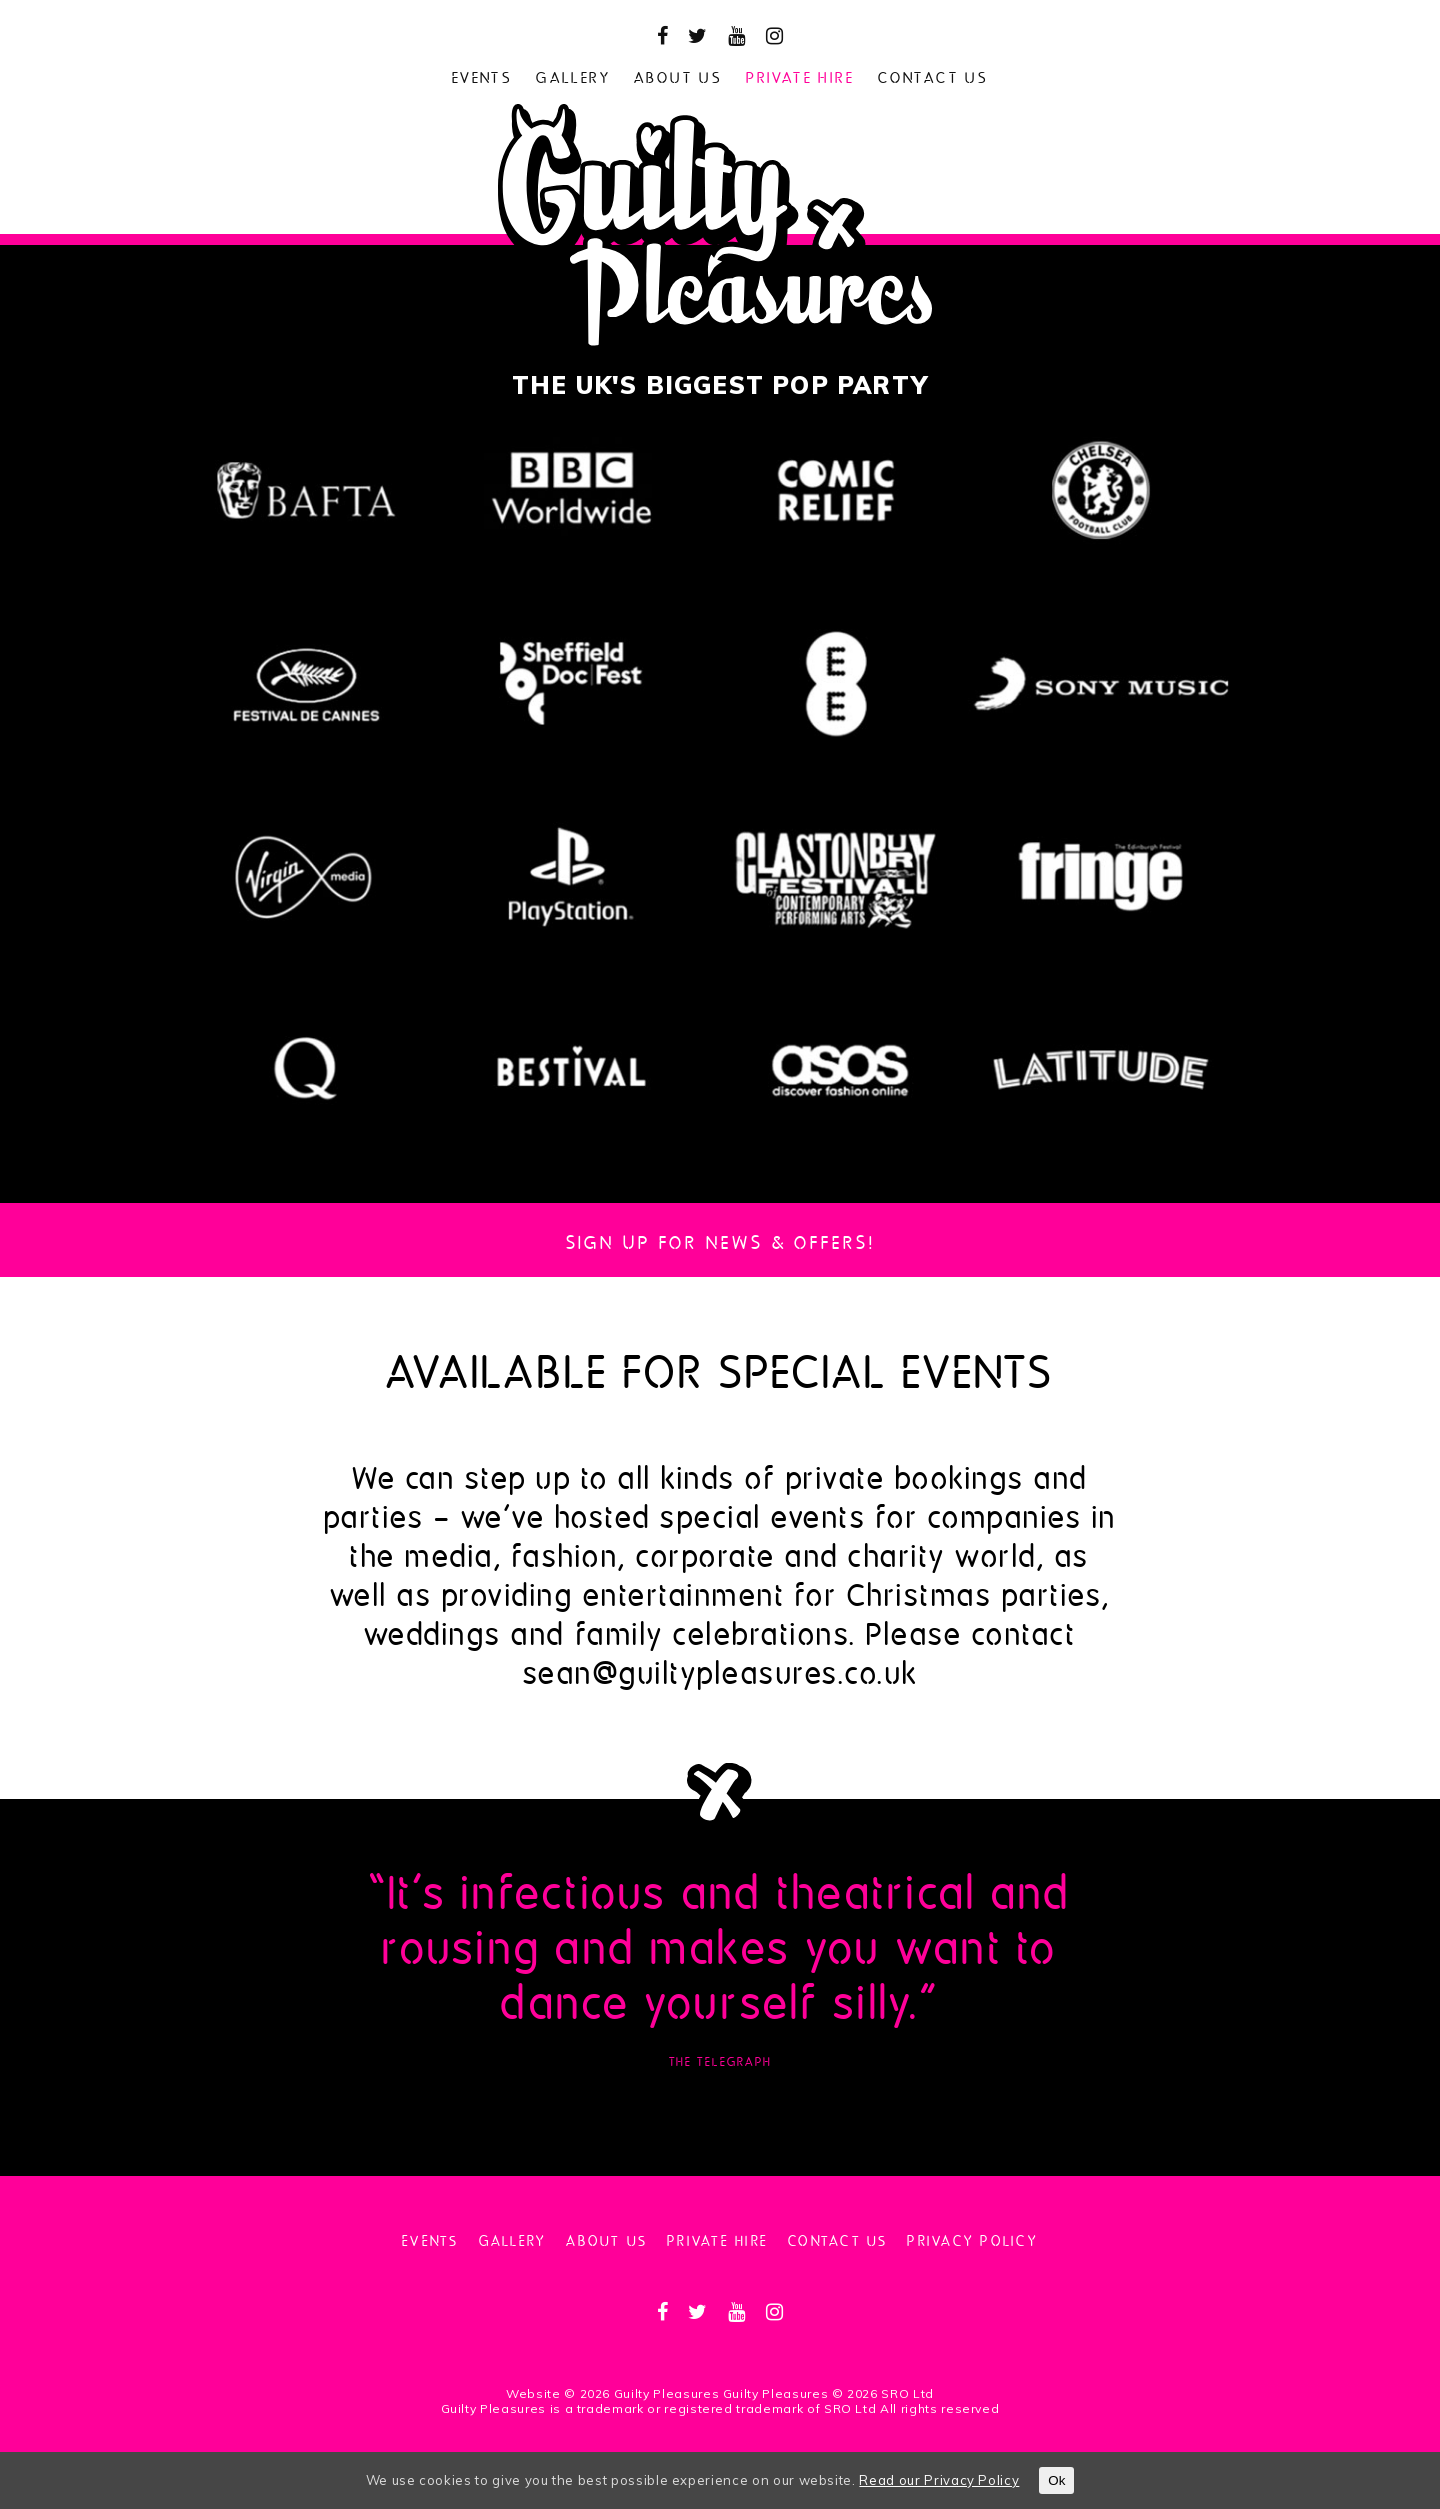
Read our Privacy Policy (939, 2480)
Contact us (933, 75)
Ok (1056, 2480)
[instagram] (775, 35)
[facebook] (663, 35)
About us (678, 75)
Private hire (800, 75)
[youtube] (737, 35)
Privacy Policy (972, 2239)
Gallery (573, 75)
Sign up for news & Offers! (720, 1240)
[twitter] (698, 35)
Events (482, 75)
